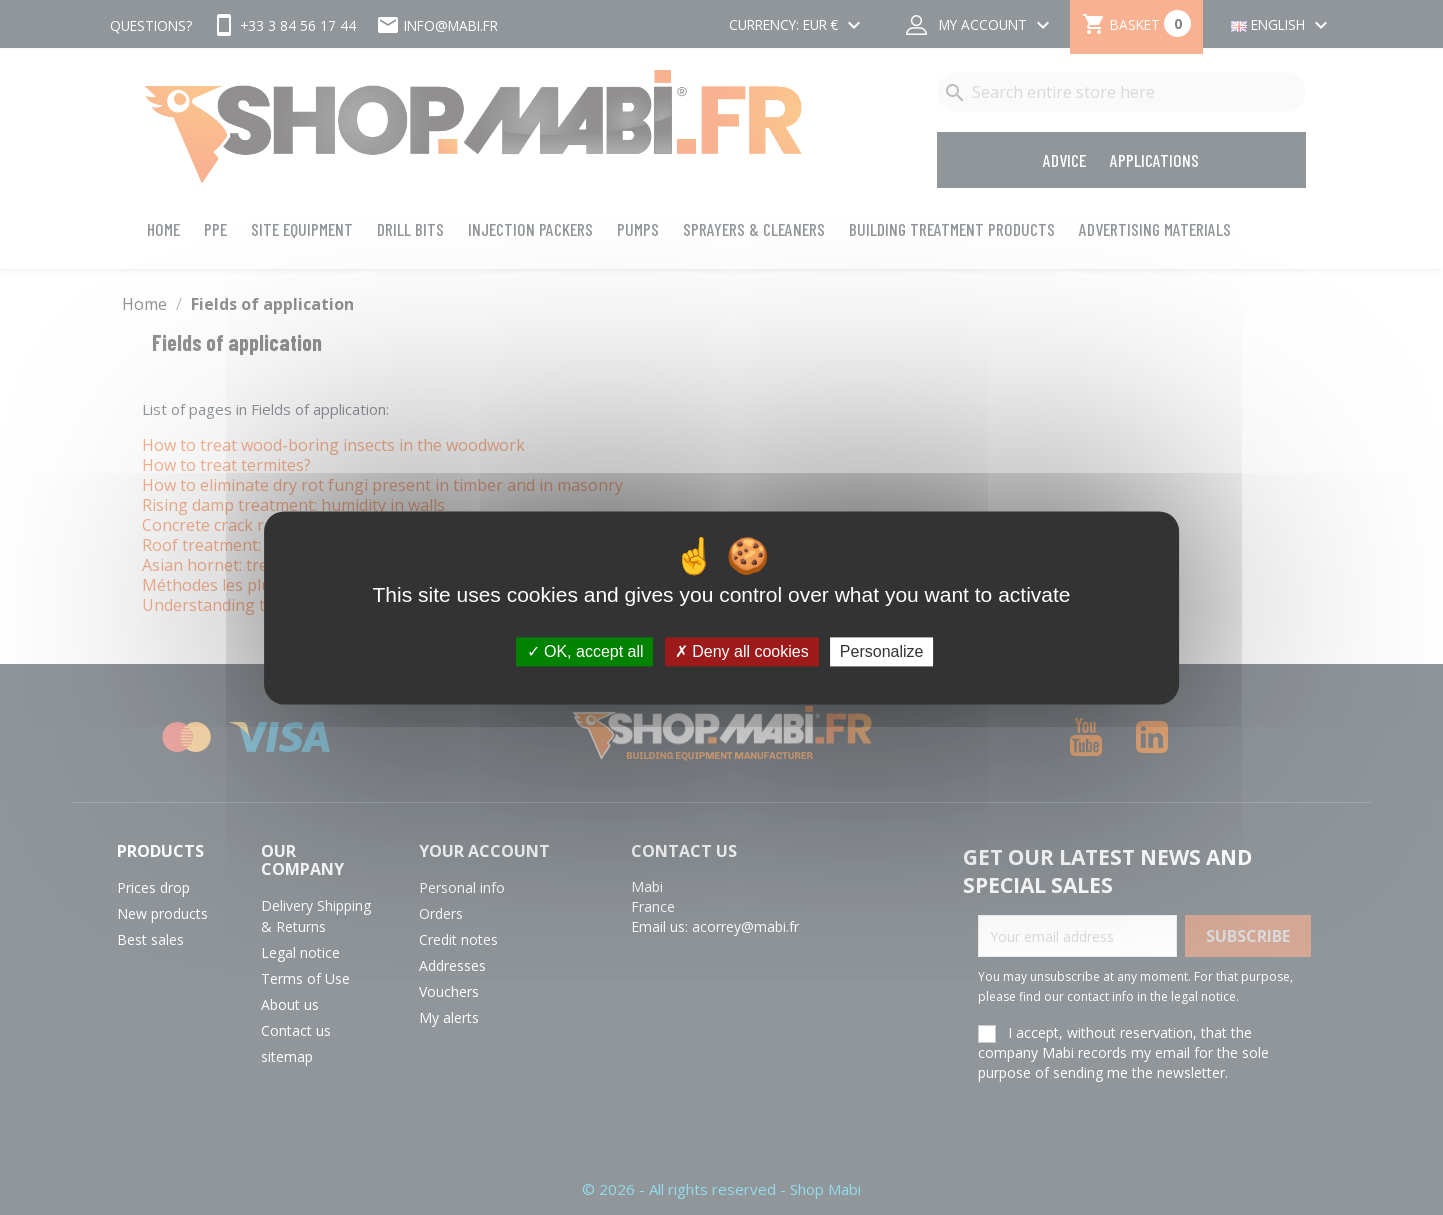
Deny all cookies (742, 651)
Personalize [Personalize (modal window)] (882, 651)
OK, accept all (585, 651)
